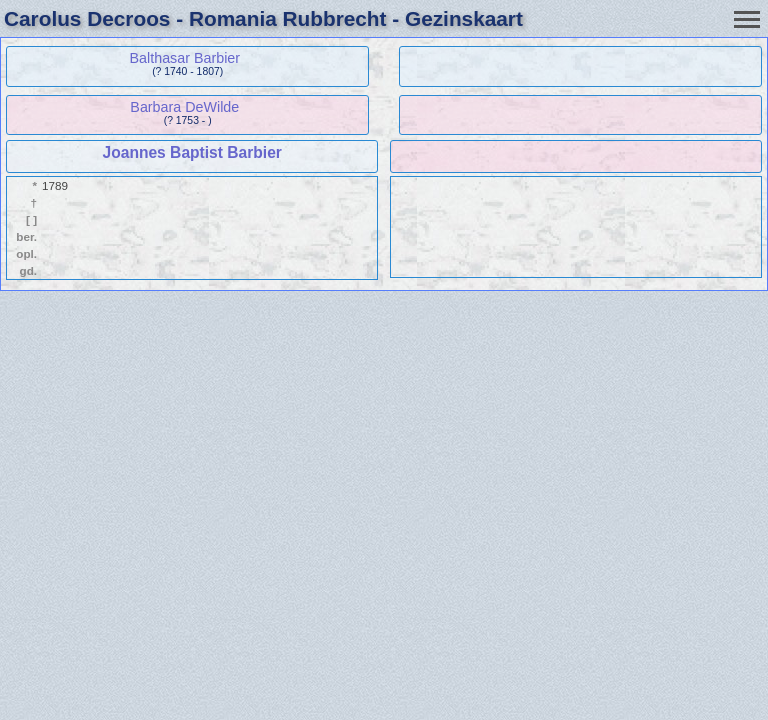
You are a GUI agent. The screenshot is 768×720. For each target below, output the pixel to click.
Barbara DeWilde (184, 107)
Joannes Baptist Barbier (192, 152)
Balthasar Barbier (185, 58)
